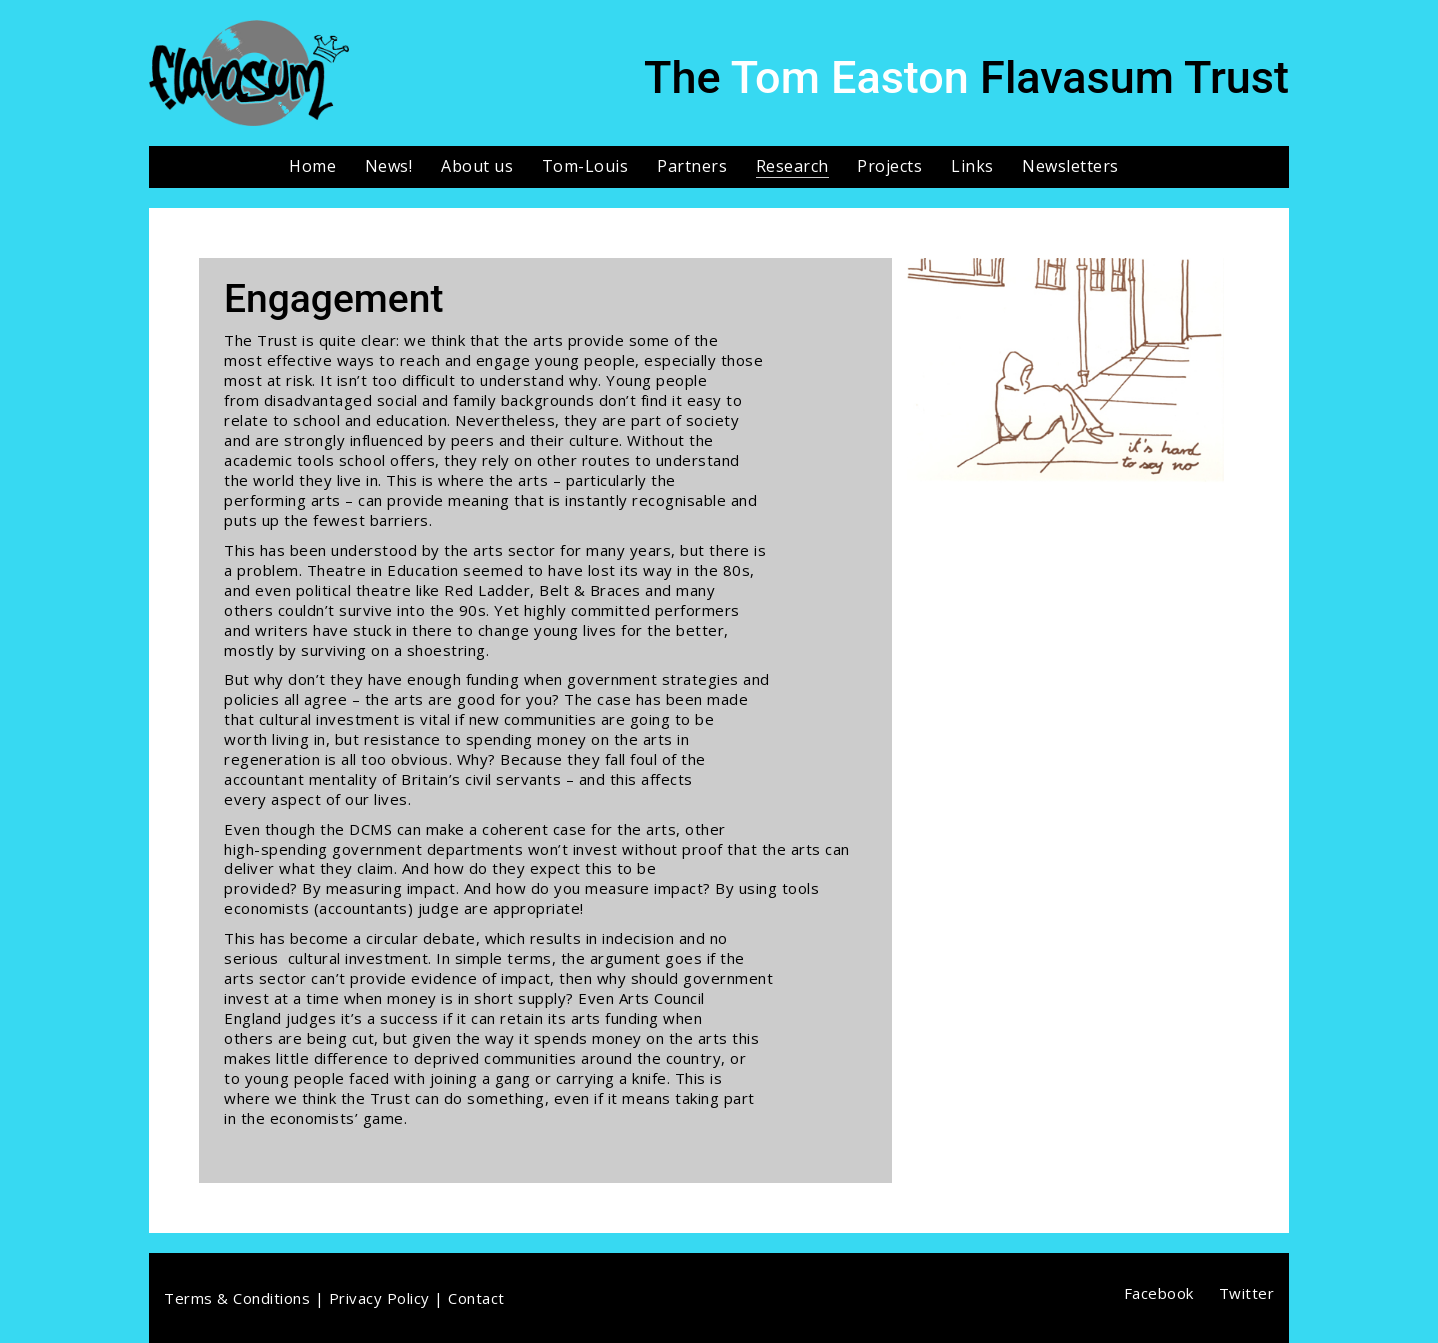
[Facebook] (1159, 1293)
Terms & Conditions (237, 1298)
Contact (476, 1298)
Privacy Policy (379, 1298)
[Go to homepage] (249, 73)
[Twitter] (1247, 1293)
